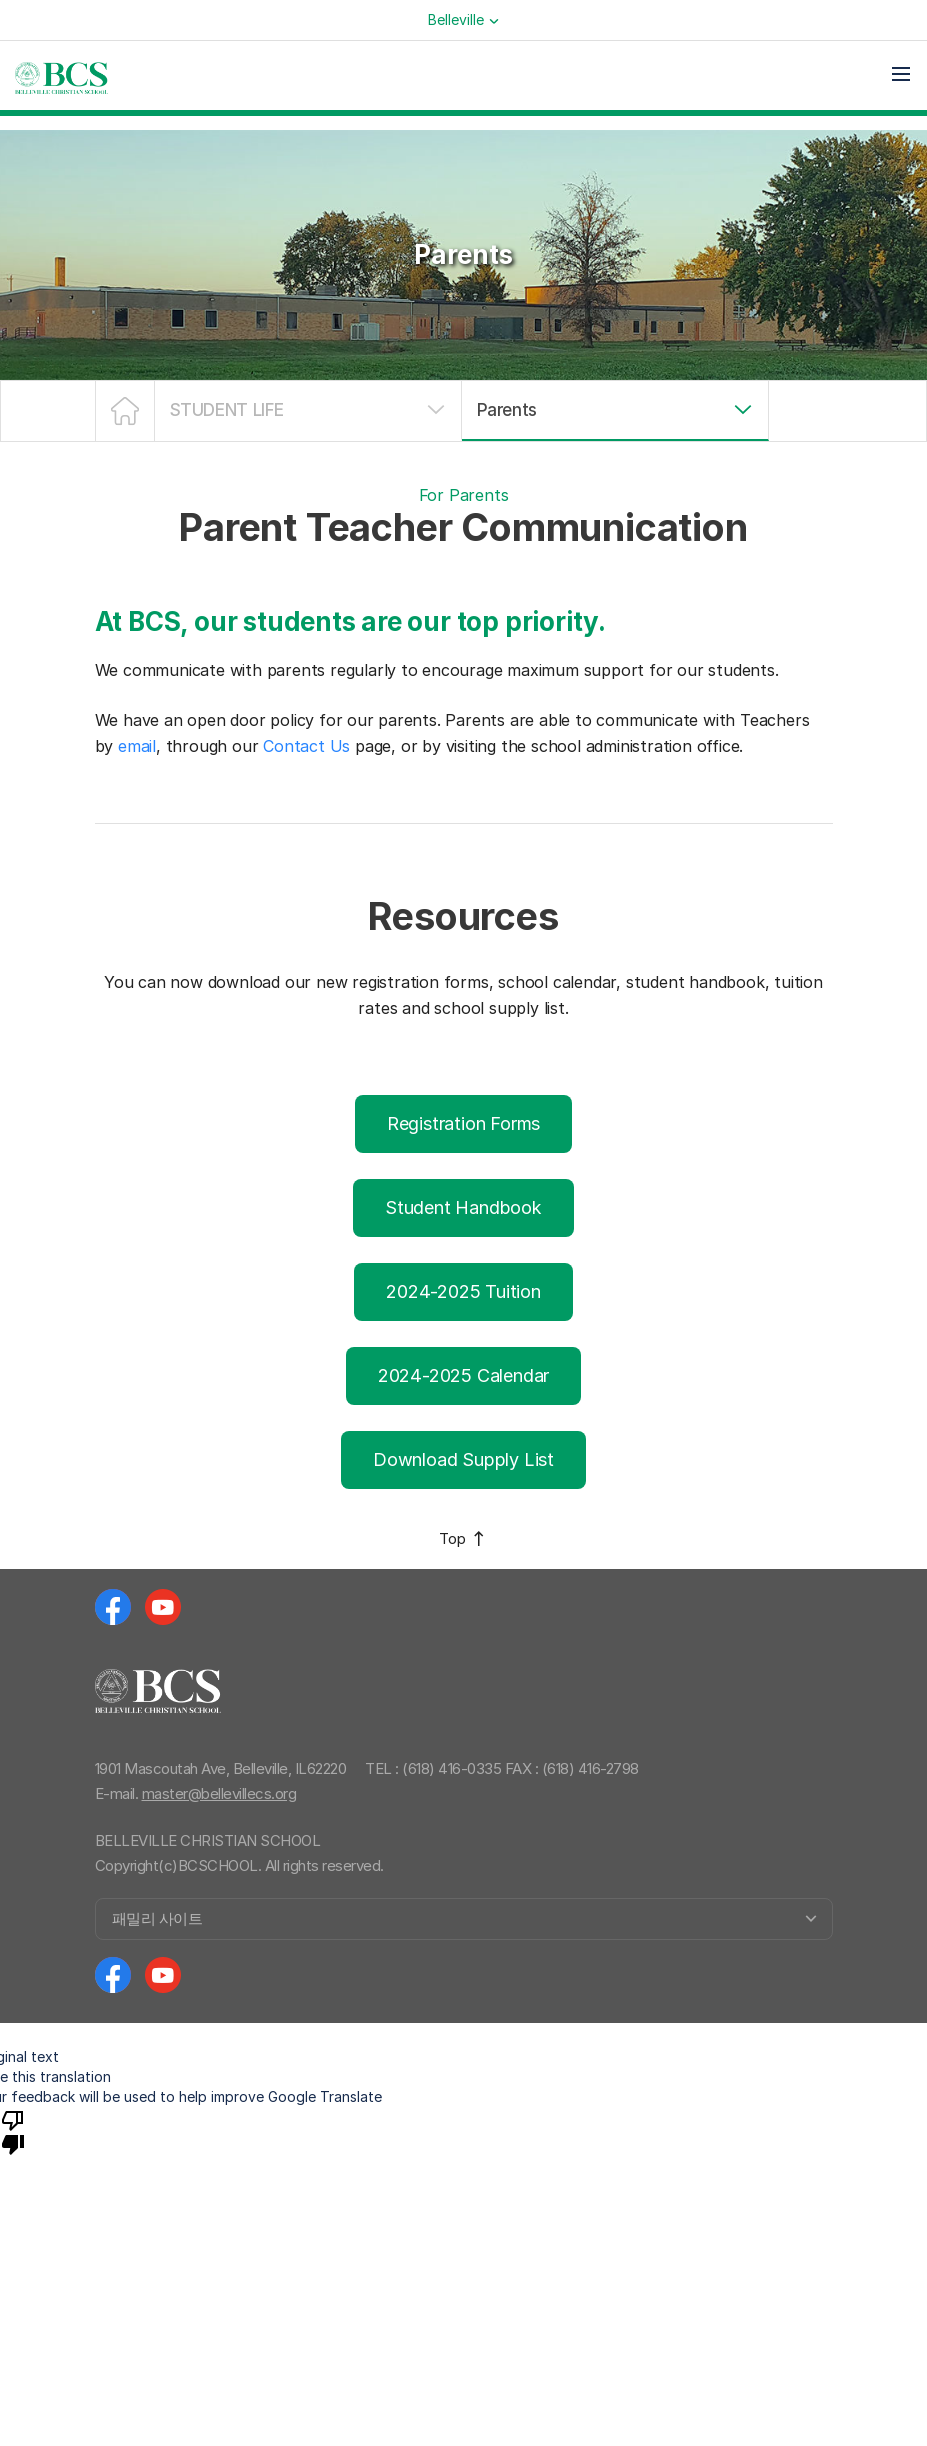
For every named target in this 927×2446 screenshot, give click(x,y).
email (137, 746)
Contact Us (306, 746)
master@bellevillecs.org (219, 1793)
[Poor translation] (13, 2131)
